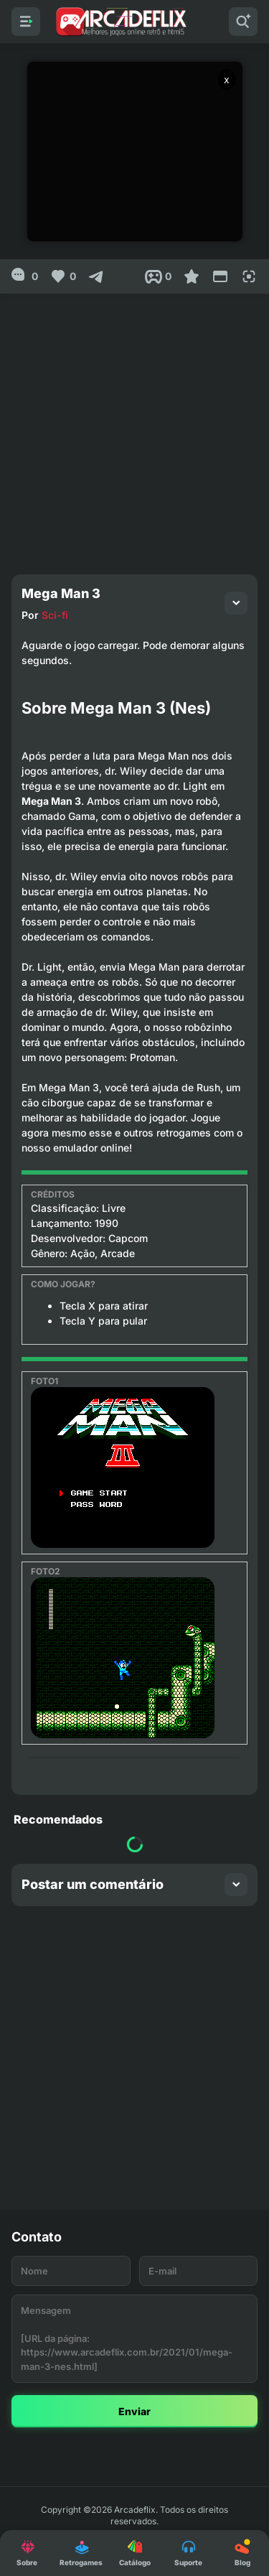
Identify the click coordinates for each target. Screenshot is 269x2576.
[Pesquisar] (243, 21)
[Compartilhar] (96, 276)
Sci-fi (55, 615)
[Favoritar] (191, 276)
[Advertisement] (134, 428)
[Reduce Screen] (220, 276)
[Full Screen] (249, 276)
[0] (24, 276)
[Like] (62, 276)
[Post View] (158, 276)
